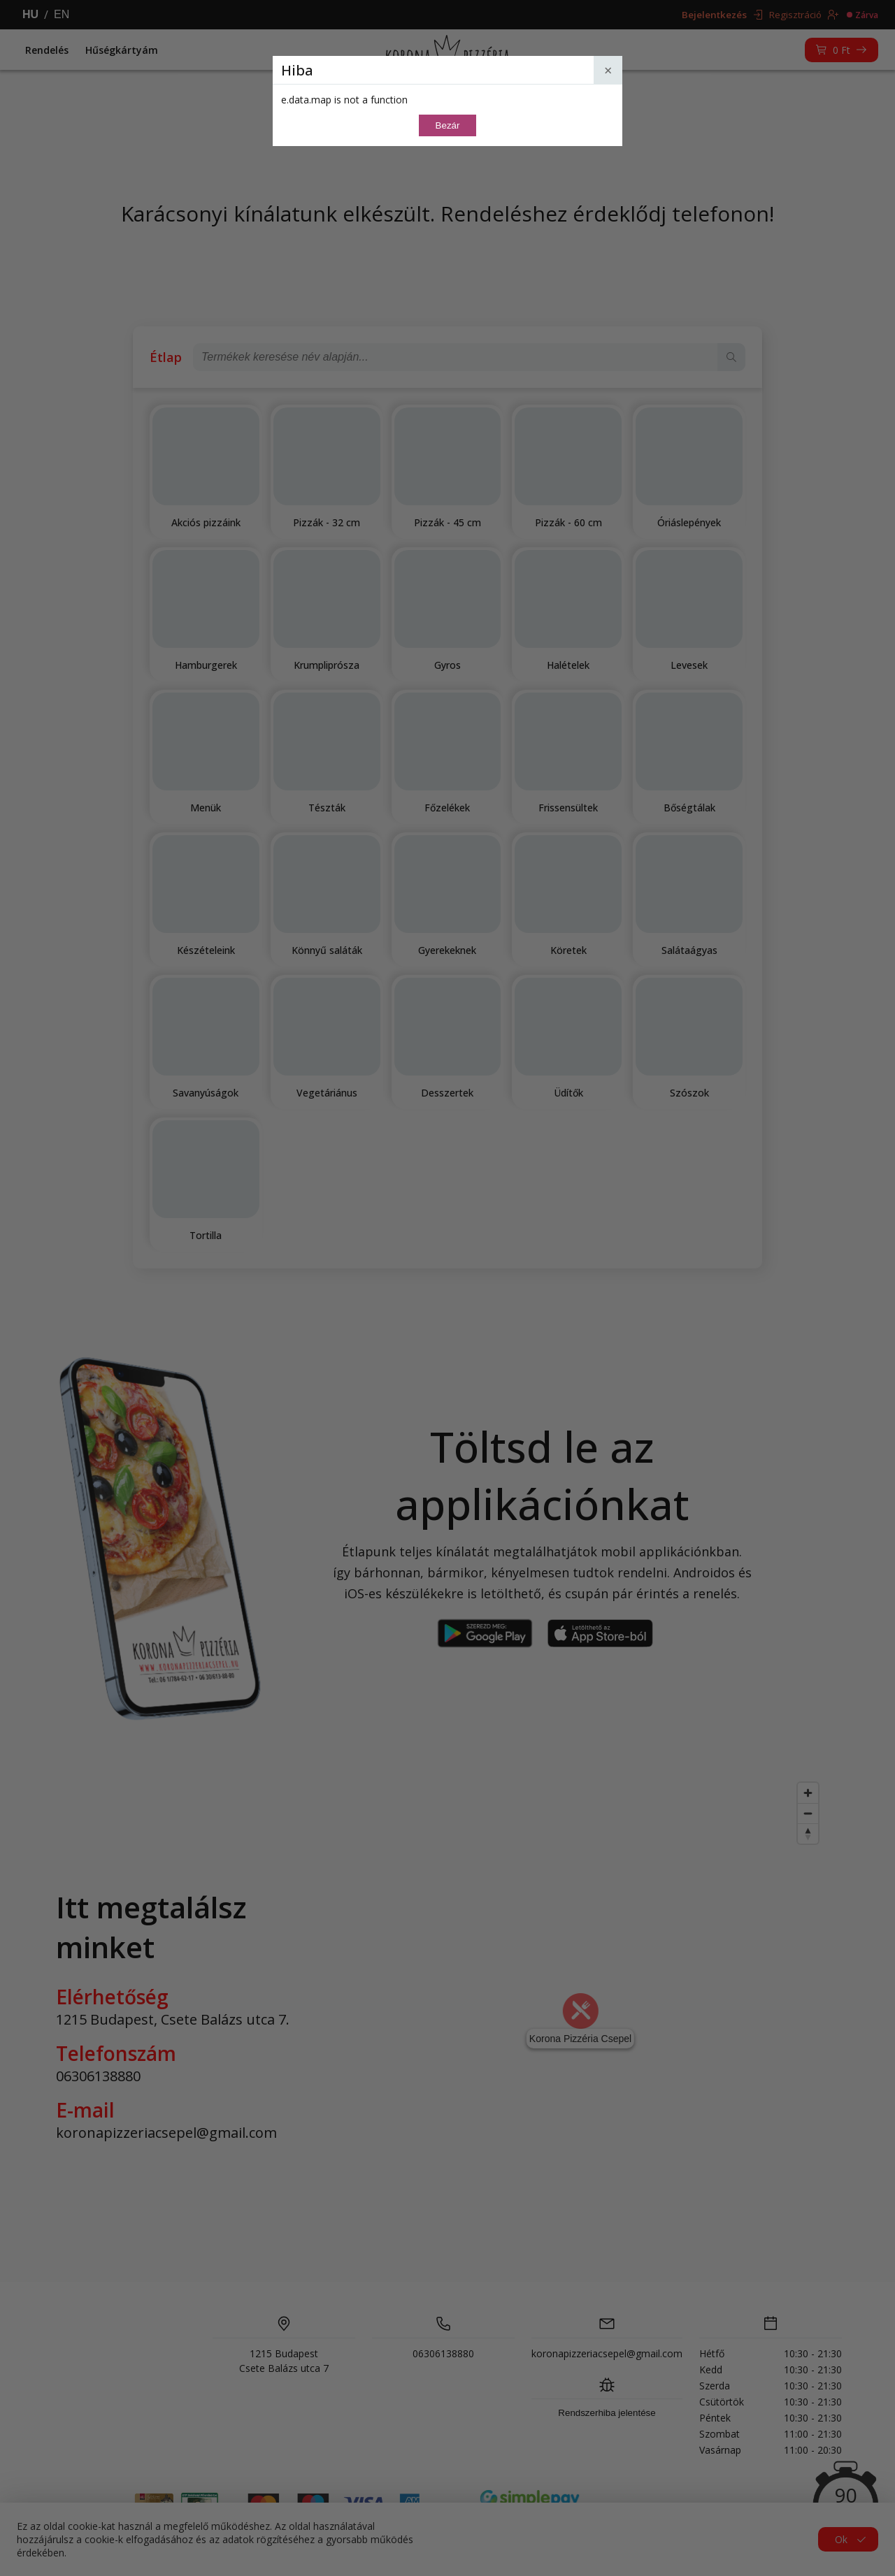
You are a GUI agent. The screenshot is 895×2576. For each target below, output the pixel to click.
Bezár (448, 125)
